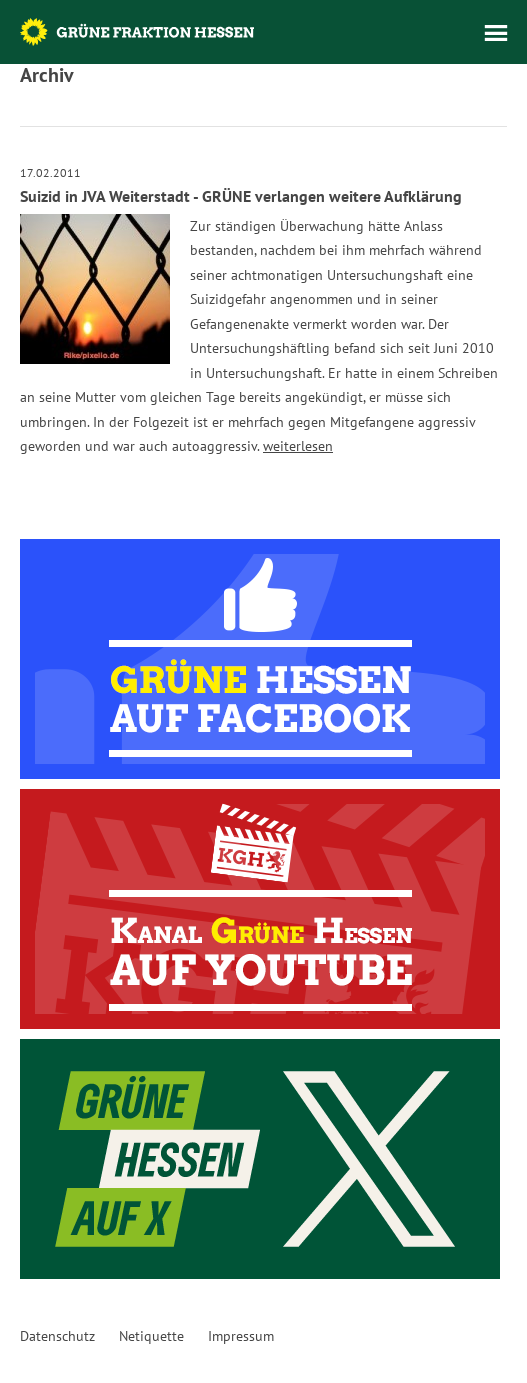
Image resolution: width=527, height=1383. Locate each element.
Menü (496, 33)
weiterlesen (298, 446)
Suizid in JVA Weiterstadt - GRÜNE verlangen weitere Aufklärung (241, 196)
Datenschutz (57, 1336)
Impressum (241, 1336)
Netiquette (151, 1336)
